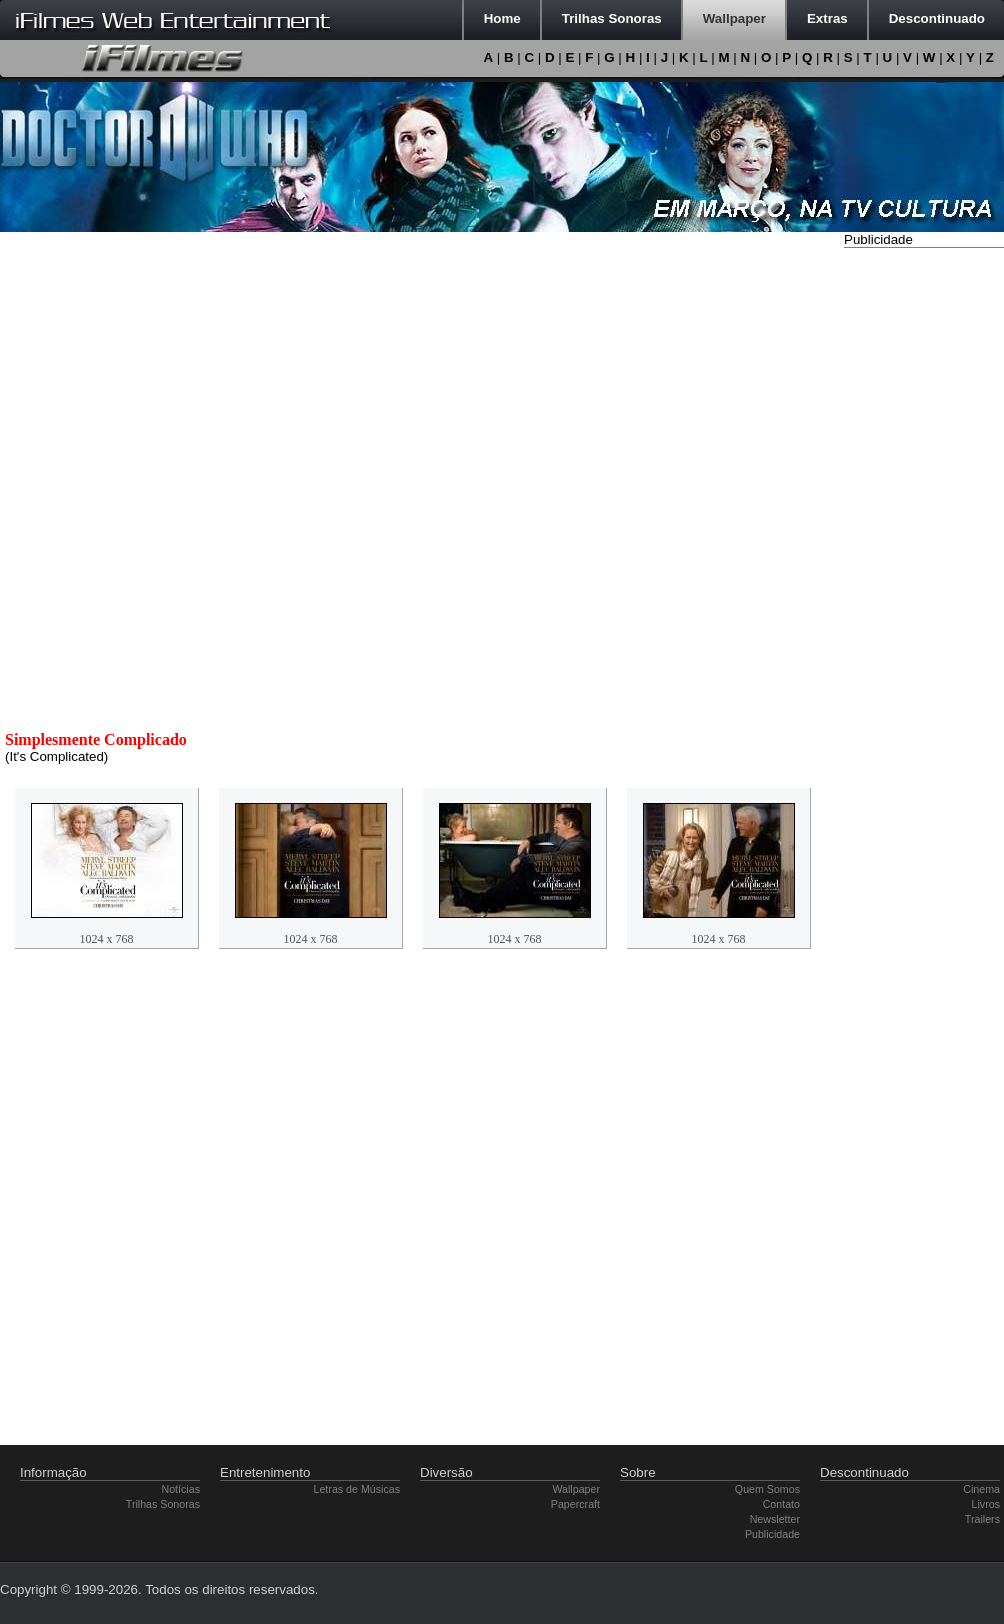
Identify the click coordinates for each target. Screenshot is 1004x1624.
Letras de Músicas (357, 1489)
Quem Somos (767, 1489)
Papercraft (575, 1504)
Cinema (981, 1489)
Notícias (181, 1489)
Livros (986, 1504)
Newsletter (775, 1519)
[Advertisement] (924, 553)
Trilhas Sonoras (163, 1504)
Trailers (982, 1519)
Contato (781, 1504)
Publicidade (772, 1534)
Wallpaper (576, 1489)
